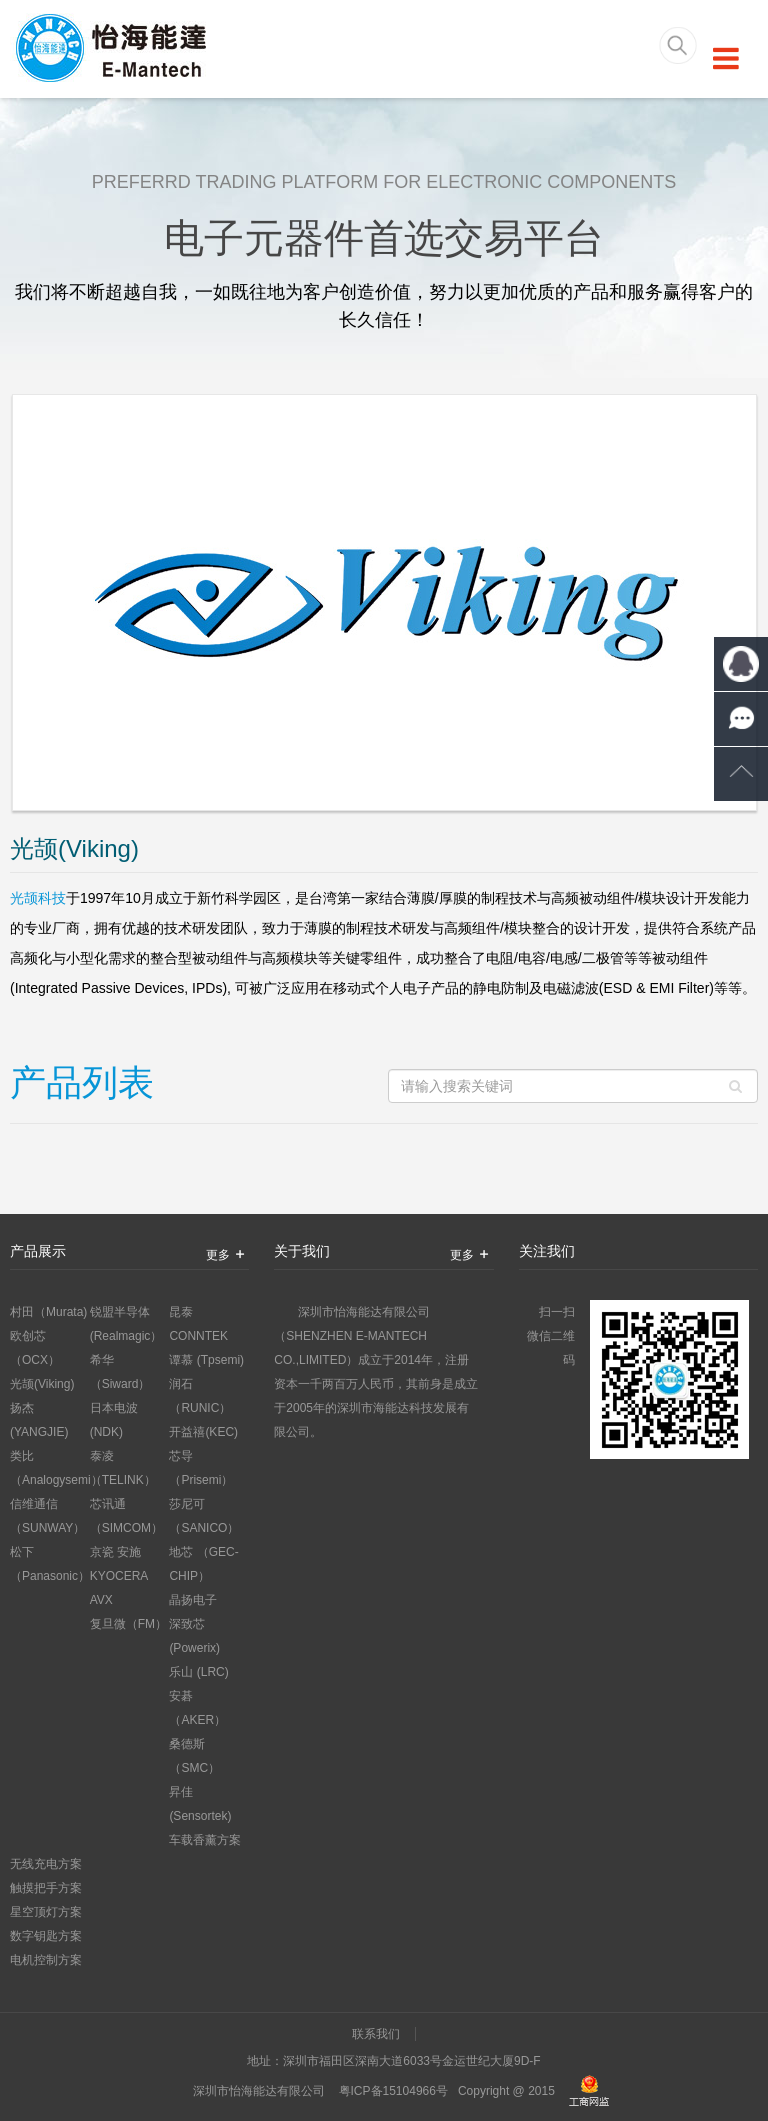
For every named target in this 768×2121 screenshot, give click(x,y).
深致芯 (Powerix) (194, 1636)
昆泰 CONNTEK (198, 1324)
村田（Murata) (48, 1312)
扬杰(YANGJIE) (39, 1420)
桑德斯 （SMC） (194, 1756)
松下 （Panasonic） (50, 1564)
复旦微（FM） (128, 1624)
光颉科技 (38, 898)
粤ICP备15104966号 (393, 2091)
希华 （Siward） (120, 1372)
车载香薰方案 (205, 1840)
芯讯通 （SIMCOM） (126, 1516)
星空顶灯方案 (46, 1912)
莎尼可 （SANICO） (204, 1516)
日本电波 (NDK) (114, 1420)
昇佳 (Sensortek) (200, 1804)
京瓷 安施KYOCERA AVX (119, 1576)
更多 (228, 1254)
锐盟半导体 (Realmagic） (126, 1324)
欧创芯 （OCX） (35, 1348)
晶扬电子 (193, 1600)
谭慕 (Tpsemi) (206, 1360)
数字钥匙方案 (46, 1936)
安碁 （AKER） (197, 1708)
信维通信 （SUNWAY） (47, 1516)
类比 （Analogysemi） (50, 1468)
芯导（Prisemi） (201, 1468)
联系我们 (376, 2034)
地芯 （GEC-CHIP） (203, 1564)
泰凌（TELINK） (123, 1468)
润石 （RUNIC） (200, 1396)
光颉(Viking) (42, 1384)
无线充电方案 (46, 1864)
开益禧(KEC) (203, 1432)
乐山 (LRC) (198, 1672)
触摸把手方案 (46, 1888)
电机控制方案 (46, 1960)
